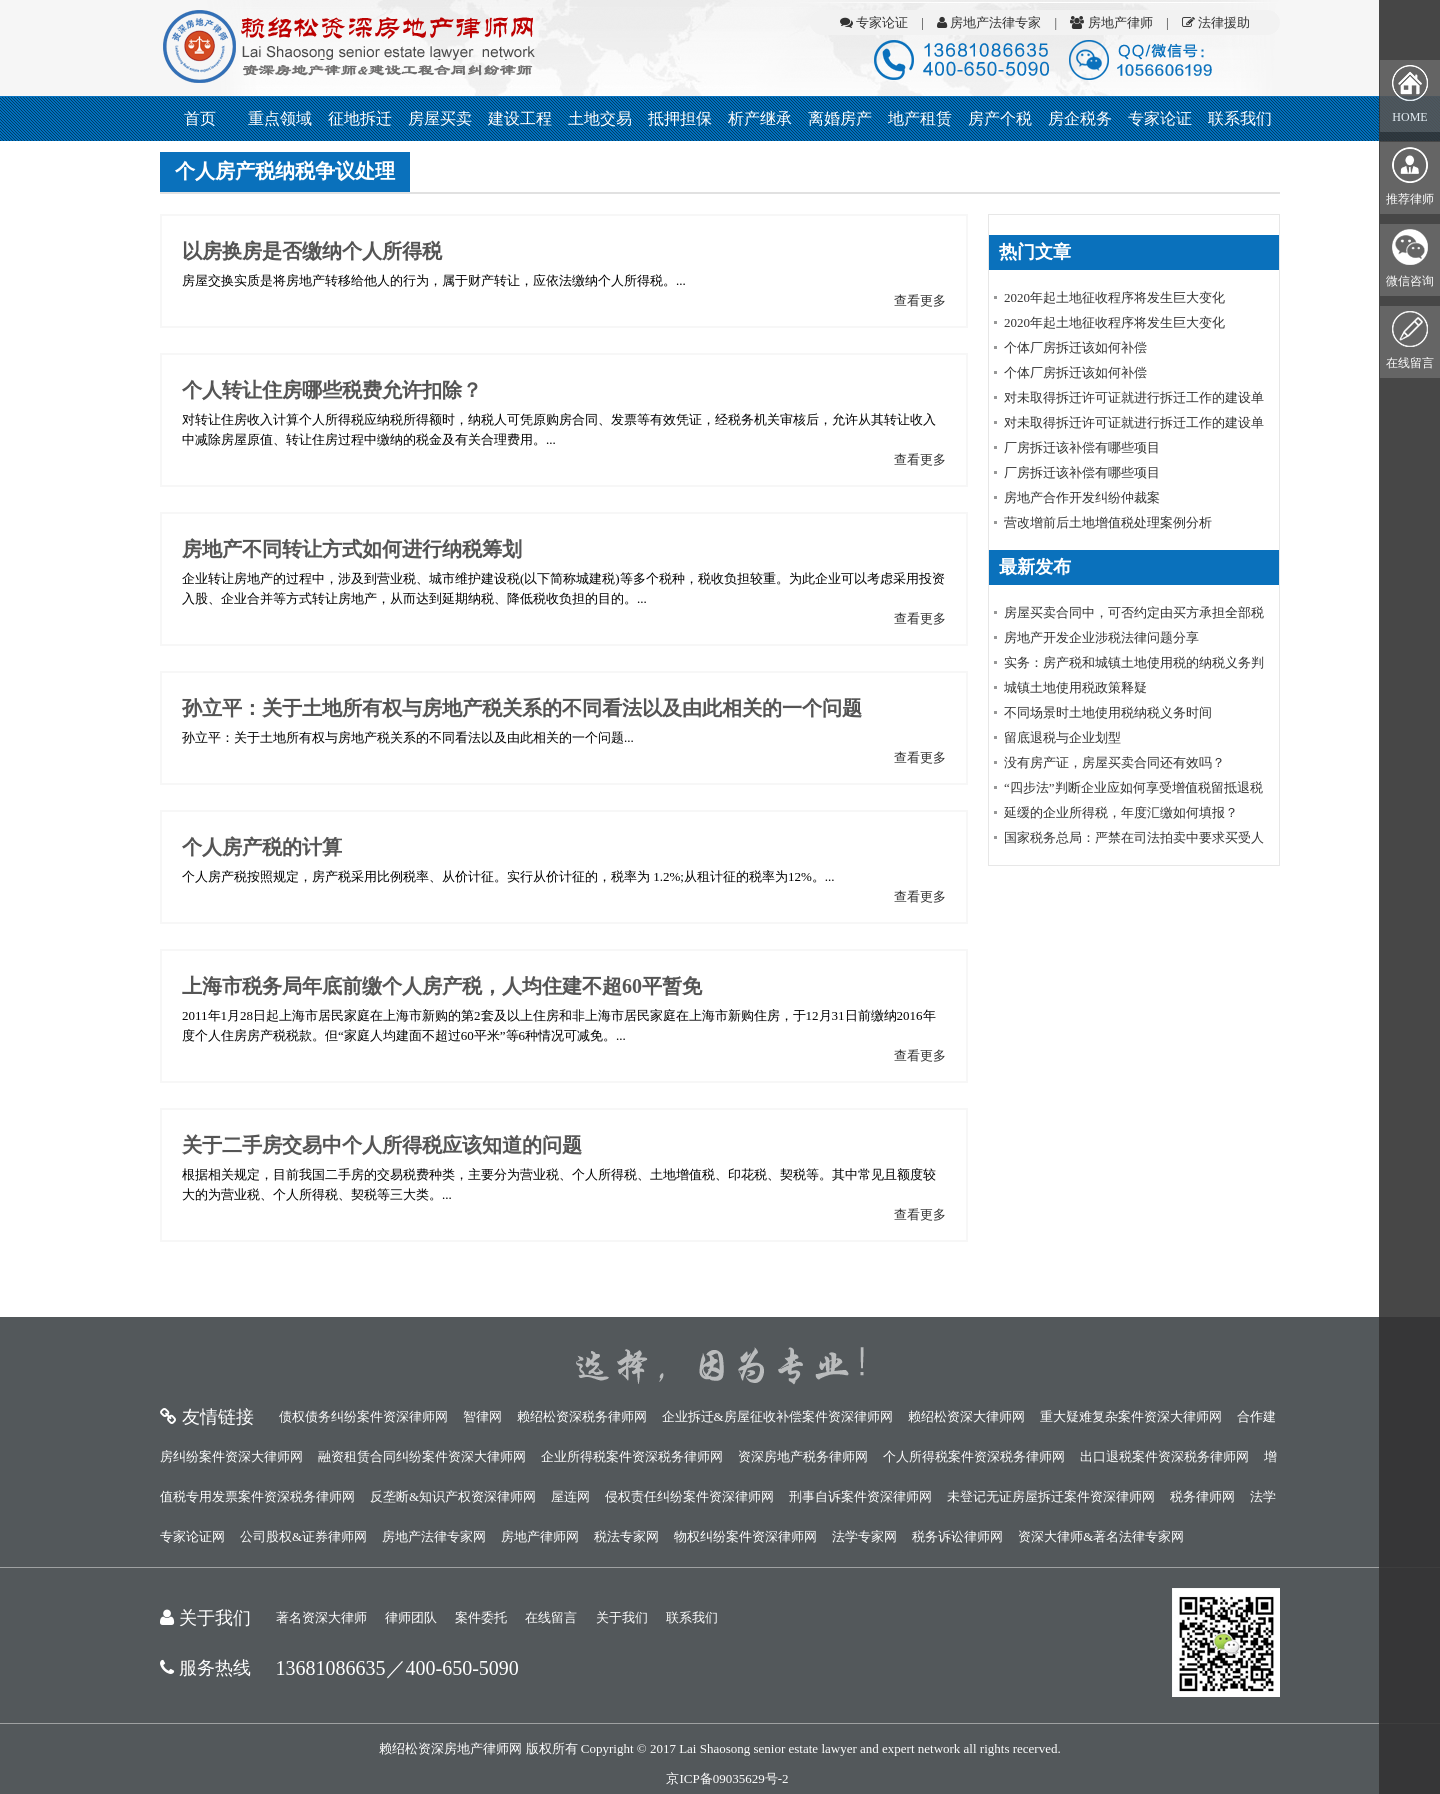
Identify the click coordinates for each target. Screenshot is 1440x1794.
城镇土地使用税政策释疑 (1075, 687)
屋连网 (570, 1496)
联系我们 (1240, 118)
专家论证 (874, 22)
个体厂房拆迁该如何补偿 (1075, 347)
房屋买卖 (440, 118)
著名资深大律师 (321, 1617)
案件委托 (481, 1617)
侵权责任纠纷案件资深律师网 (689, 1496)
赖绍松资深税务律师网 (582, 1416)
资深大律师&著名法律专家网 (1101, 1536)
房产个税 (1000, 118)
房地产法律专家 (989, 22)
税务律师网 (1202, 1496)
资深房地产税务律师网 (803, 1456)
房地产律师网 (540, 1536)
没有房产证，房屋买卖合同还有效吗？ (1114, 762)
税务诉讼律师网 (957, 1536)
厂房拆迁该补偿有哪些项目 (1082, 447)
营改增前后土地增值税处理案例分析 (1108, 522)
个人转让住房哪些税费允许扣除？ (332, 390)
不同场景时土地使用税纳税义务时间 (1108, 712)
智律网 (482, 1416)
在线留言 (551, 1617)
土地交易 (600, 118)
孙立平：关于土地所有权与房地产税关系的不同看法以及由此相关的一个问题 (522, 708)
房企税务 (1080, 118)
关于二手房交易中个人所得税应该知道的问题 (382, 1145)
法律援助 (1216, 22)
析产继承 (760, 118)
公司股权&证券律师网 (303, 1536)
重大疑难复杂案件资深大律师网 (1131, 1416)
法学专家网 (864, 1536)
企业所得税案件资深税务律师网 (632, 1456)
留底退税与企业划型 (1062, 737)
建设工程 (520, 118)
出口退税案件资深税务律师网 (1164, 1456)
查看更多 (920, 300)
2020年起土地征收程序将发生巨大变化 (1114, 297)
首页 (200, 118)
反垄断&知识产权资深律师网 (453, 1496)
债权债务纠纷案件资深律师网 (363, 1416)
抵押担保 (680, 118)
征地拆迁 (360, 118)
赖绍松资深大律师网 (966, 1416)
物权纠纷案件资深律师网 (745, 1536)
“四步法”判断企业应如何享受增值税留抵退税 (1133, 787)
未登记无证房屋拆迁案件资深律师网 (1051, 1496)
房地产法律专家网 (434, 1536)
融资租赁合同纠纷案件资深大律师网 (422, 1456)
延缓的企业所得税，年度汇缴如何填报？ (1121, 812)
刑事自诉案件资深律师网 (860, 1496)
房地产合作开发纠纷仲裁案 (1082, 497)
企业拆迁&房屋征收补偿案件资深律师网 (777, 1416)
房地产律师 (1111, 22)
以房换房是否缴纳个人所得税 (312, 251)
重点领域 (280, 118)
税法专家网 (626, 1536)
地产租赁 (920, 118)
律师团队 (411, 1617)
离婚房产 (840, 118)
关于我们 (622, 1617)
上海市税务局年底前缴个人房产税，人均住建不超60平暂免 (442, 986)
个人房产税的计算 (262, 847)
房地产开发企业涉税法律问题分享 (1101, 637)
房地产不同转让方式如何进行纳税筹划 (352, 549)
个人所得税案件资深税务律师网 (974, 1456)
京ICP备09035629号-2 (727, 1778)
